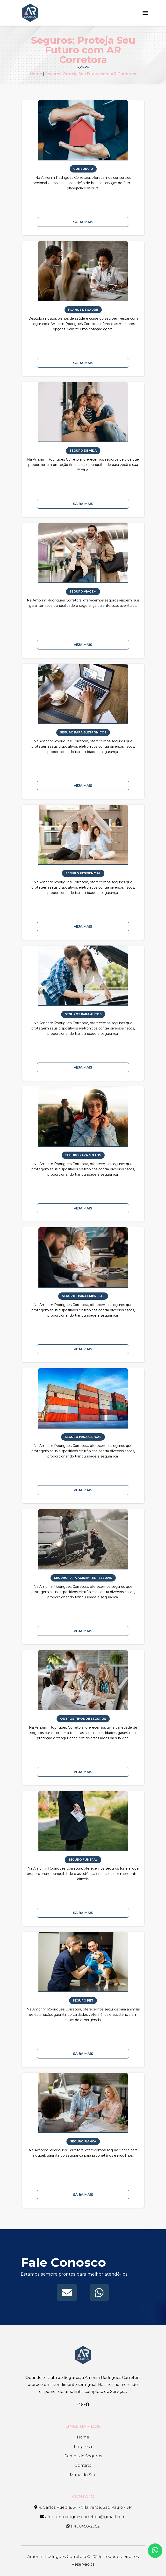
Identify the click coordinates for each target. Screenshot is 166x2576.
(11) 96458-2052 (83, 2526)
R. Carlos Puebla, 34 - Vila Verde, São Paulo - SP (83, 2507)
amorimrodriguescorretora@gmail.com (83, 2516)
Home (36, 74)
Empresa (83, 2446)
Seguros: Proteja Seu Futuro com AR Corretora (90, 74)
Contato (83, 2465)
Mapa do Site (83, 2474)
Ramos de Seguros (83, 2456)
